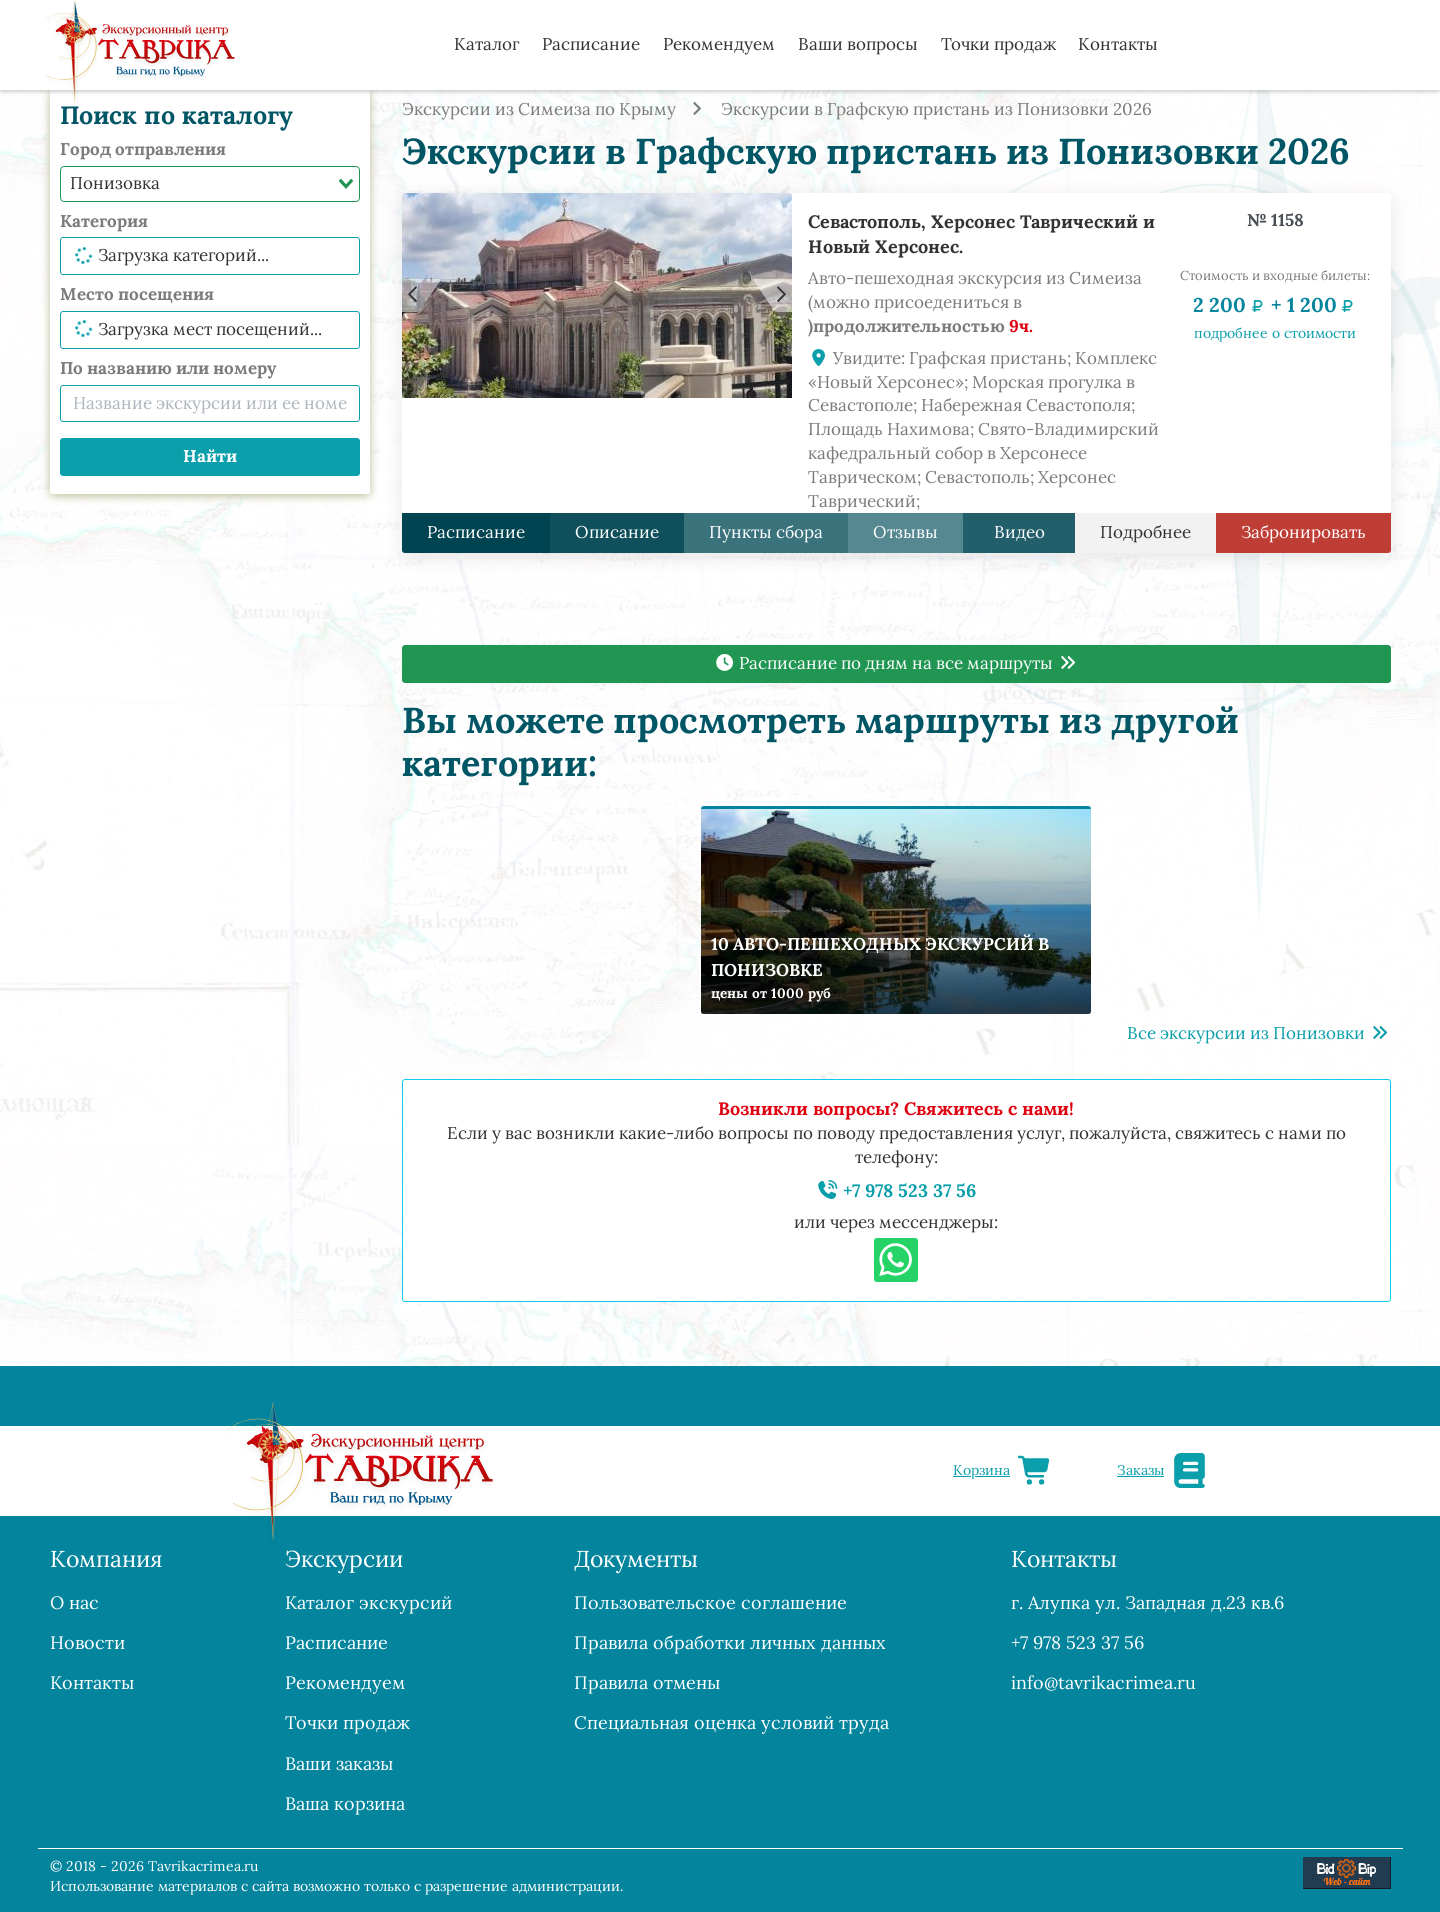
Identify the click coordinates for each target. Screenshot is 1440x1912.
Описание (617, 532)
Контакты (1118, 44)
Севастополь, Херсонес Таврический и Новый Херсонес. (981, 234)
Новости (87, 1642)
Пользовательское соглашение (710, 1602)
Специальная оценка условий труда (731, 1722)
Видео (1018, 532)
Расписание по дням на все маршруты (896, 663)
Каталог (486, 44)
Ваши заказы (339, 1763)
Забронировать (1303, 532)
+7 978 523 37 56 (896, 1190)
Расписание (591, 44)
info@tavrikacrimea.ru (1103, 1682)
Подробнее (1145, 532)
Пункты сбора (766, 532)
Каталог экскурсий (368, 1602)
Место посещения (137, 294)
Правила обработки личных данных (730, 1642)
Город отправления (143, 149)
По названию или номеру (168, 368)
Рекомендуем (719, 44)
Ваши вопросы (858, 44)
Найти (210, 456)
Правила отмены (647, 1682)
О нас (74, 1602)
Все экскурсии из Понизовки (1258, 1033)
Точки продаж (998, 44)
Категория (104, 221)
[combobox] (210, 184)
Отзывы (905, 532)
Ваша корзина (345, 1803)
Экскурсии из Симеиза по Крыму (539, 109)
